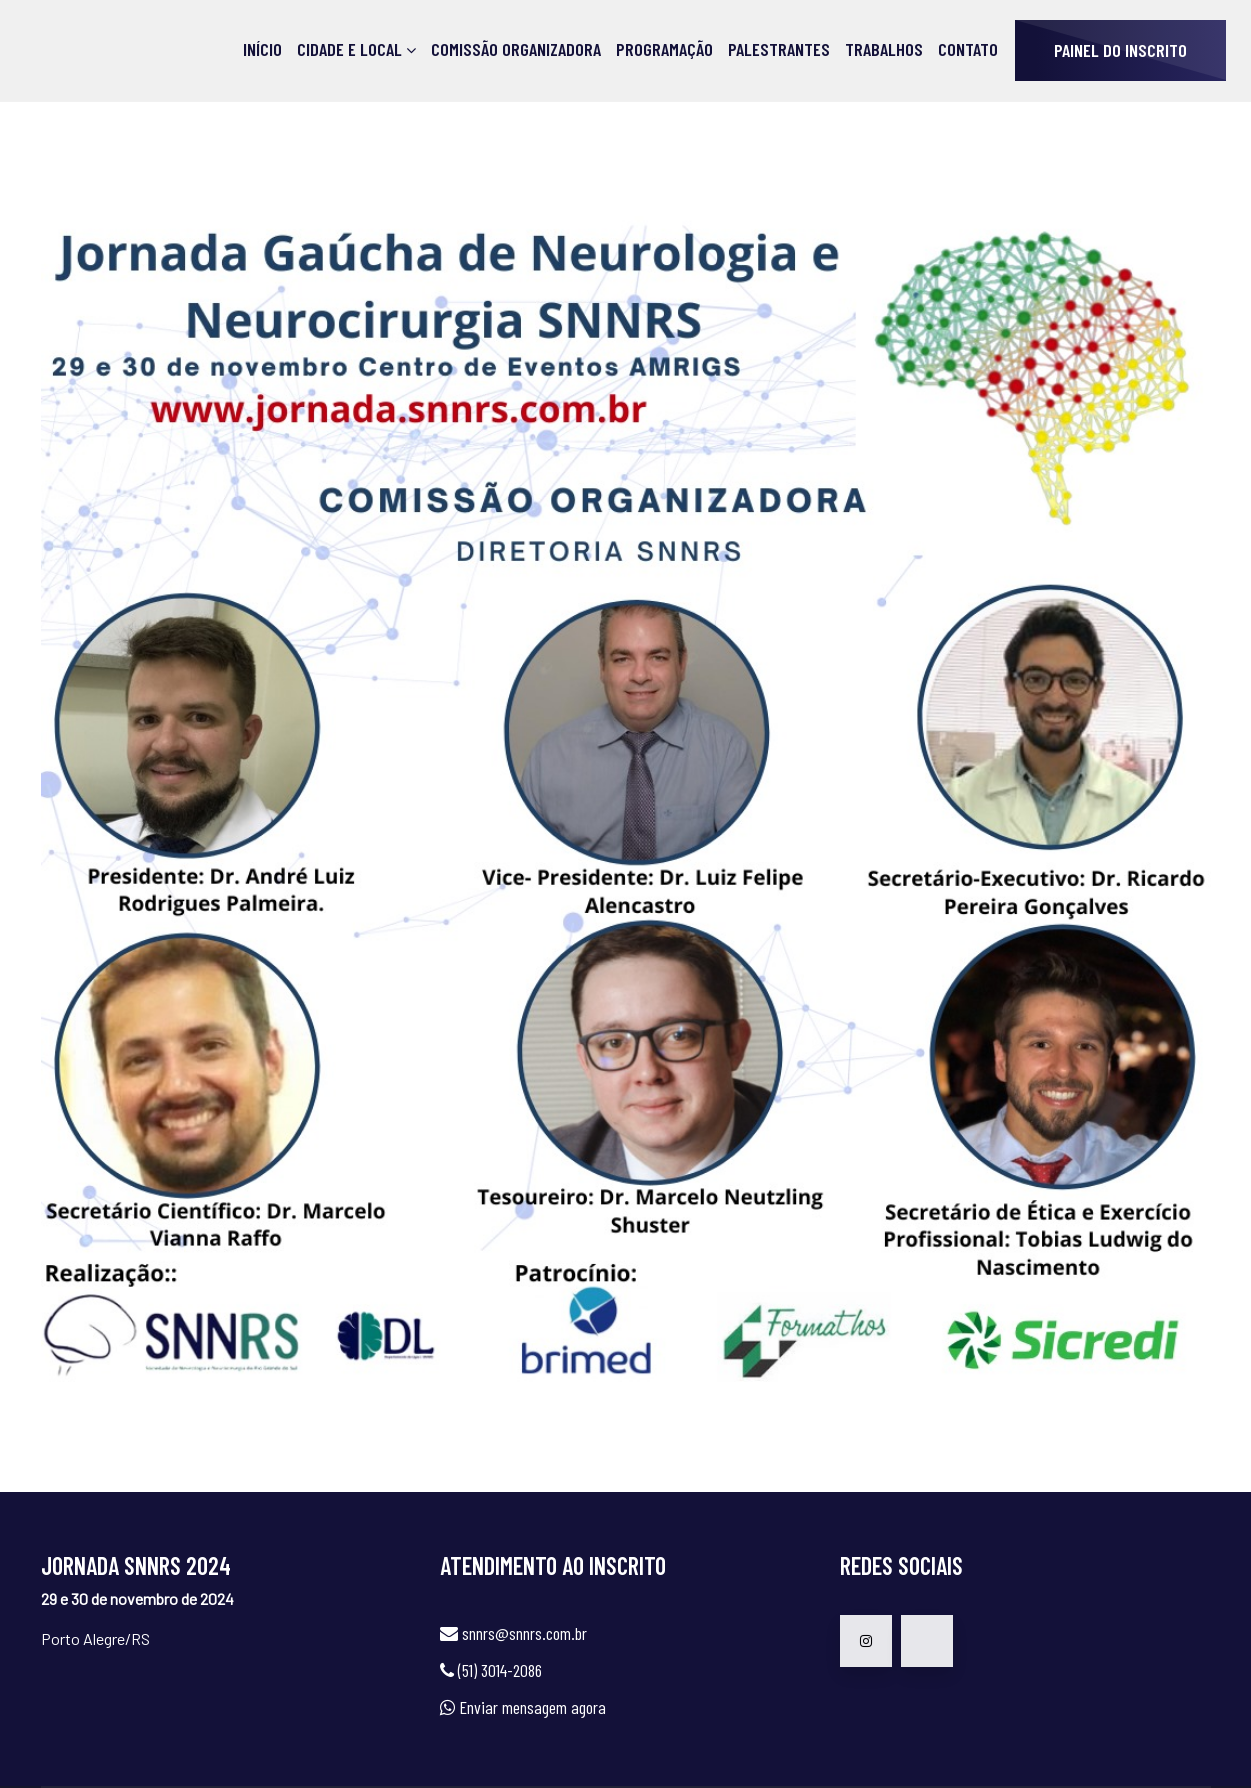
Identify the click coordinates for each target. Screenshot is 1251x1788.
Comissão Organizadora (516, 49)
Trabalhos (884, 49)
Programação (664, 49)
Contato (968, 49)
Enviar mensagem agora (532, 1707)
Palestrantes (779, 49)
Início (262, 49)
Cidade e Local (349, 49)
